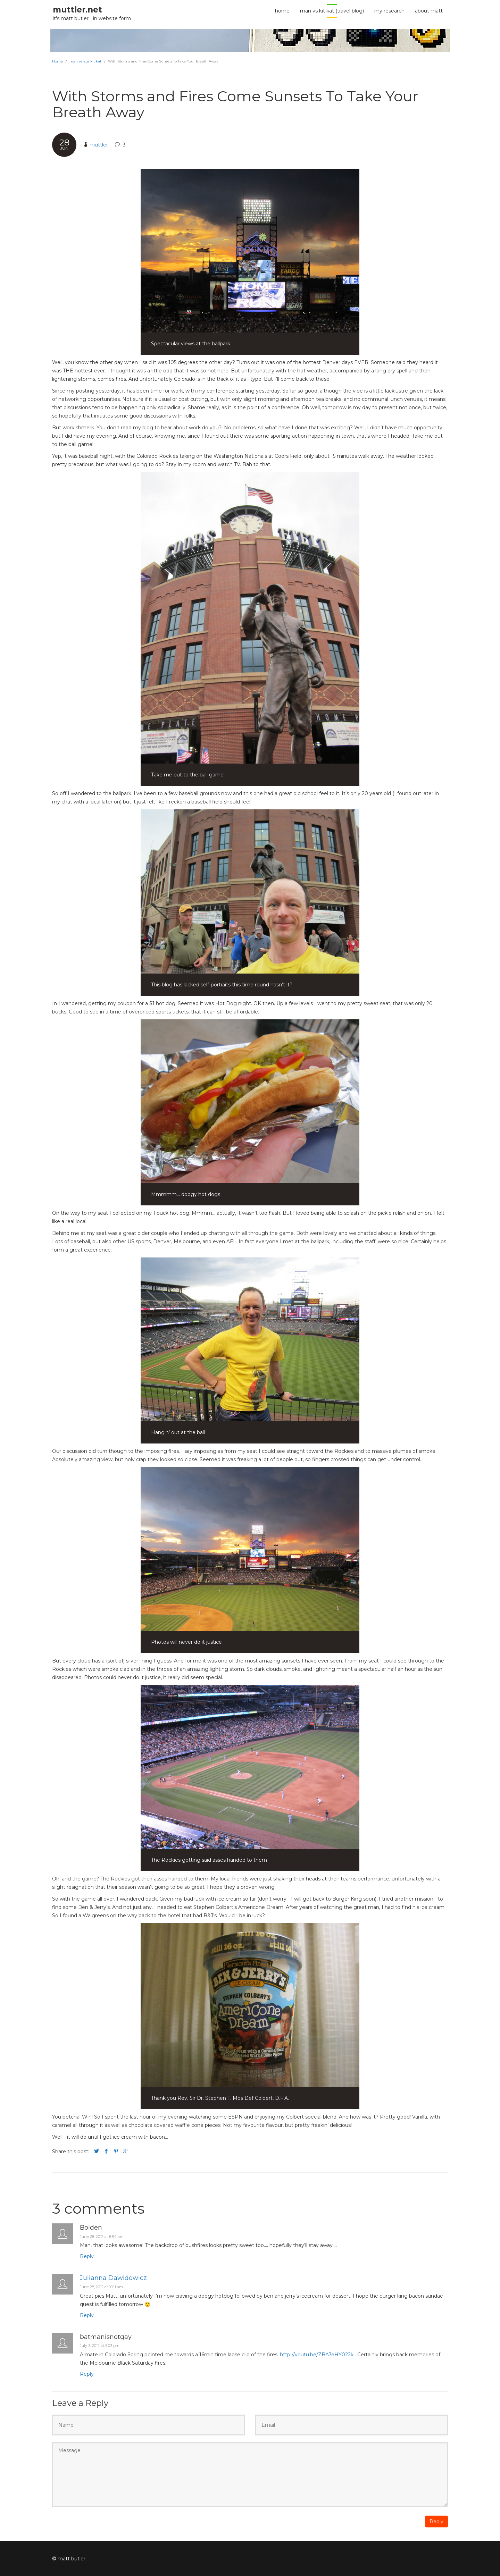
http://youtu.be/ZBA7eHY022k (316, 2354)
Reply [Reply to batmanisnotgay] (87, 2374)
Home (57, 61)
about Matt (429, 11)
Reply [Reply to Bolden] (87, 2256)
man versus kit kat (85, 61)
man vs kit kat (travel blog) (332, 11)
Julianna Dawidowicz (113, 2278)
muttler (99, 145)
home (282, 11)
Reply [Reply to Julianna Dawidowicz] (87, 2315)
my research (389, 11)
